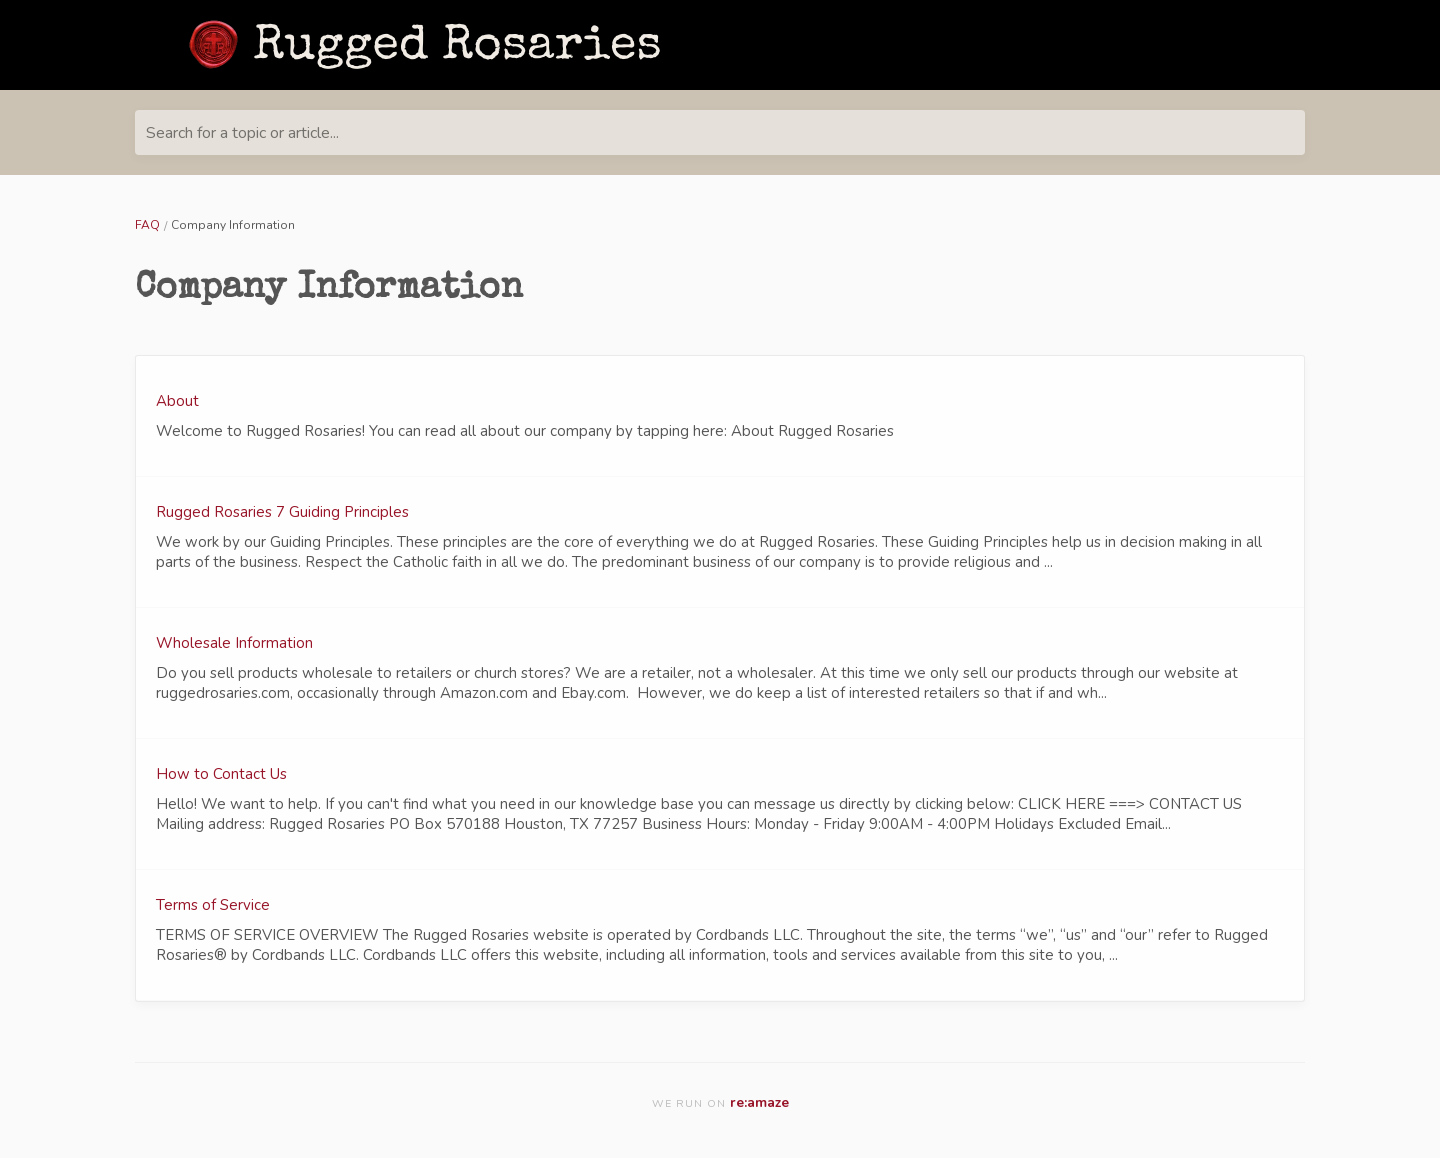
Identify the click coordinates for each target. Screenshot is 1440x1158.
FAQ (147, 225)
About (177, 401)
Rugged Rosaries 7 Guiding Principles (282, 512)
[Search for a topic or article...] (720, 132)
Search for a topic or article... (242, 133)
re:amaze (759, 1102)
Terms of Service (213, 905)
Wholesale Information (234, 643)
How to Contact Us (221, 774)
